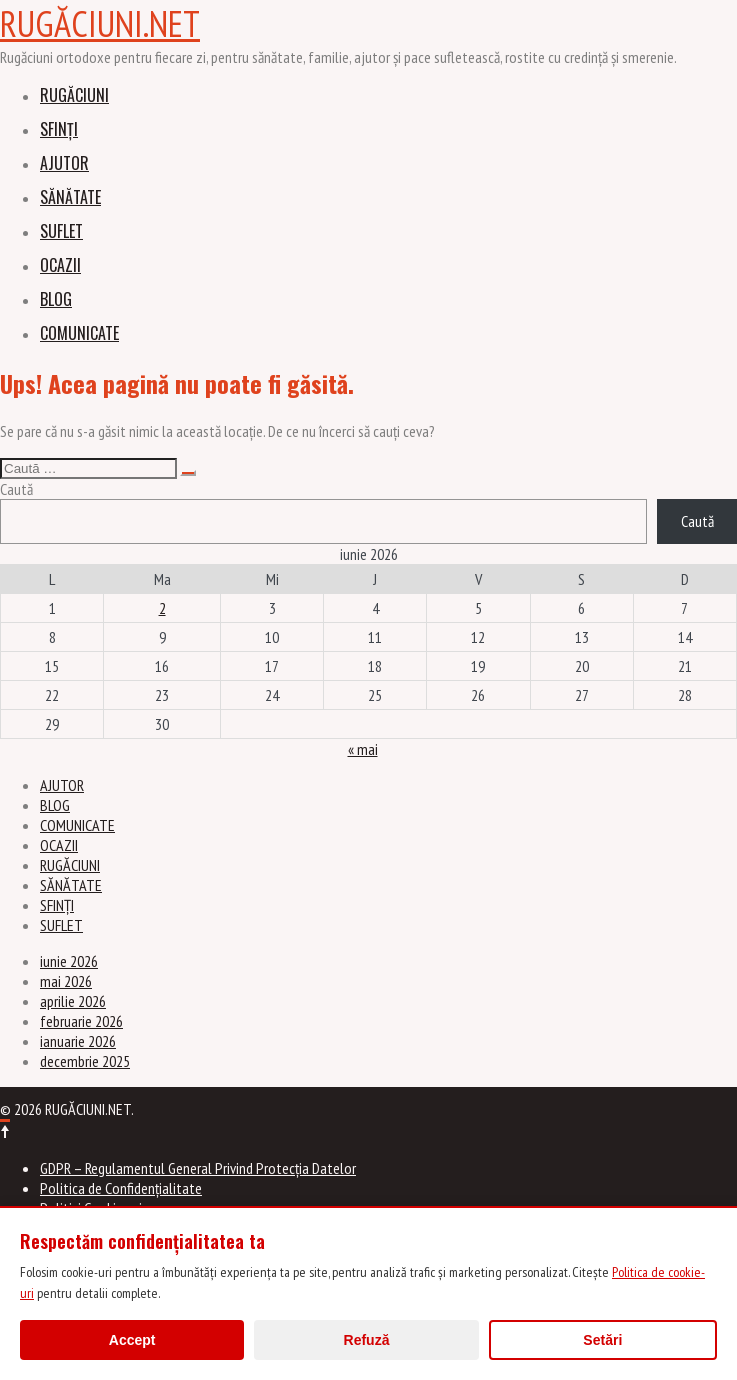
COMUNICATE (79, 333)
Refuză (367, 1340)
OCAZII (60, 265)
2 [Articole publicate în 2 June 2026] (162, 608)
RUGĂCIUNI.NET (100, 23)
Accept (132, 1340)
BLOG (56, 299)
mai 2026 (66, 981)
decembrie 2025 (85, 1061)
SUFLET (61, 231)
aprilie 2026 (73, 1001)
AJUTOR (64, 163)
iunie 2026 (69, 961)
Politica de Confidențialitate (121, 1188)
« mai (363, 749)
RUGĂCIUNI (74, 95)
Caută (16, 489)
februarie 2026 (81, 1021)
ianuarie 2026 (78, 1041)
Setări (602, 1340)
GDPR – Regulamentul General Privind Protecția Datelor (198, 1168)
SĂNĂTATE (70, 197)
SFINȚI (59, 129)
